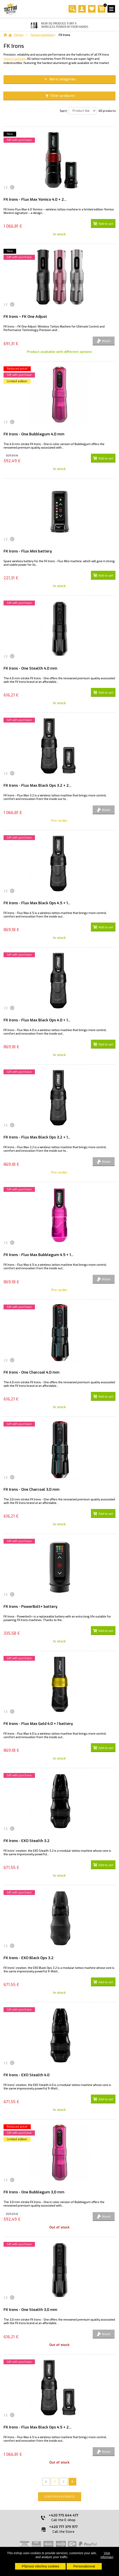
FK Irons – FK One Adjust (25, 316)
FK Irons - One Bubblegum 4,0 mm (34, 434)
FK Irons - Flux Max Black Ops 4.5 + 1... (37, 903)
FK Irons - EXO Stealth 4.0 (27, 2075)
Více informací (107, 2555)
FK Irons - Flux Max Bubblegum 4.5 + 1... (38, 1254)
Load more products (59, 2496)
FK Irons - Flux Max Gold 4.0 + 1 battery (38, 1723)
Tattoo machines (42, 35)
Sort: (64, 111)
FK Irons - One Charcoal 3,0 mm (32, 1489)
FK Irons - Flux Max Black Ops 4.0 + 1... (37, 1020)
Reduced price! (17, 369)
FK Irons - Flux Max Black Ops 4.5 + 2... (37, 2427)
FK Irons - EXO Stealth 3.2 (27, 1840)
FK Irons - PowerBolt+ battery (31, 1606)
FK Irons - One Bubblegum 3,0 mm (34, 2192)
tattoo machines (15, 59)
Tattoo (18, 35)
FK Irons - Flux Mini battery (28, 551)
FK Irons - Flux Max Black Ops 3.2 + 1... (37, 1137)
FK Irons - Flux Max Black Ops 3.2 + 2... (37, 785)
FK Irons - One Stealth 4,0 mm (30, 668)
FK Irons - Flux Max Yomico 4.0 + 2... (35, 199)
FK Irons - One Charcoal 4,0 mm (32, 1372)
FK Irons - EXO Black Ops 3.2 (29, 1957)
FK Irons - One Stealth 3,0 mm (30, 2309)
